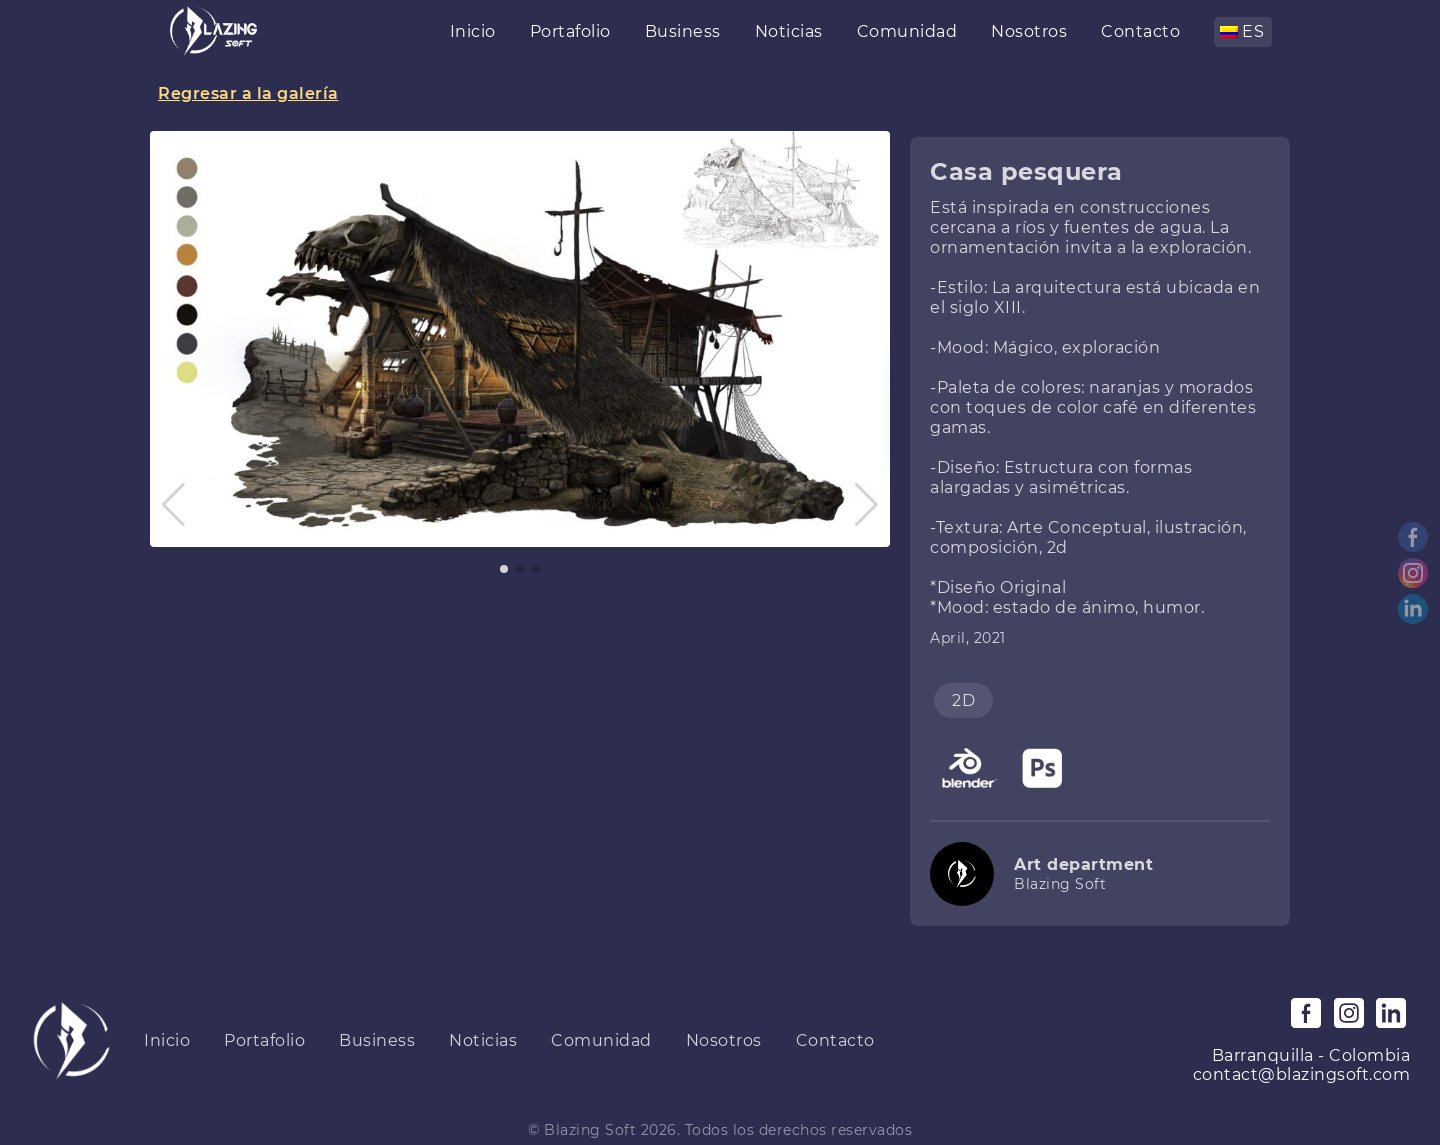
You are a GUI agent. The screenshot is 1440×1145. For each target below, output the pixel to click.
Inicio (473, 31)
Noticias (789, 31)
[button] (173, 505)
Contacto (1140, 31)
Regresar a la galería (248, 93)
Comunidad (907, 31)
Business (683, 31)
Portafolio (570, 31)
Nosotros (1029, 31)
